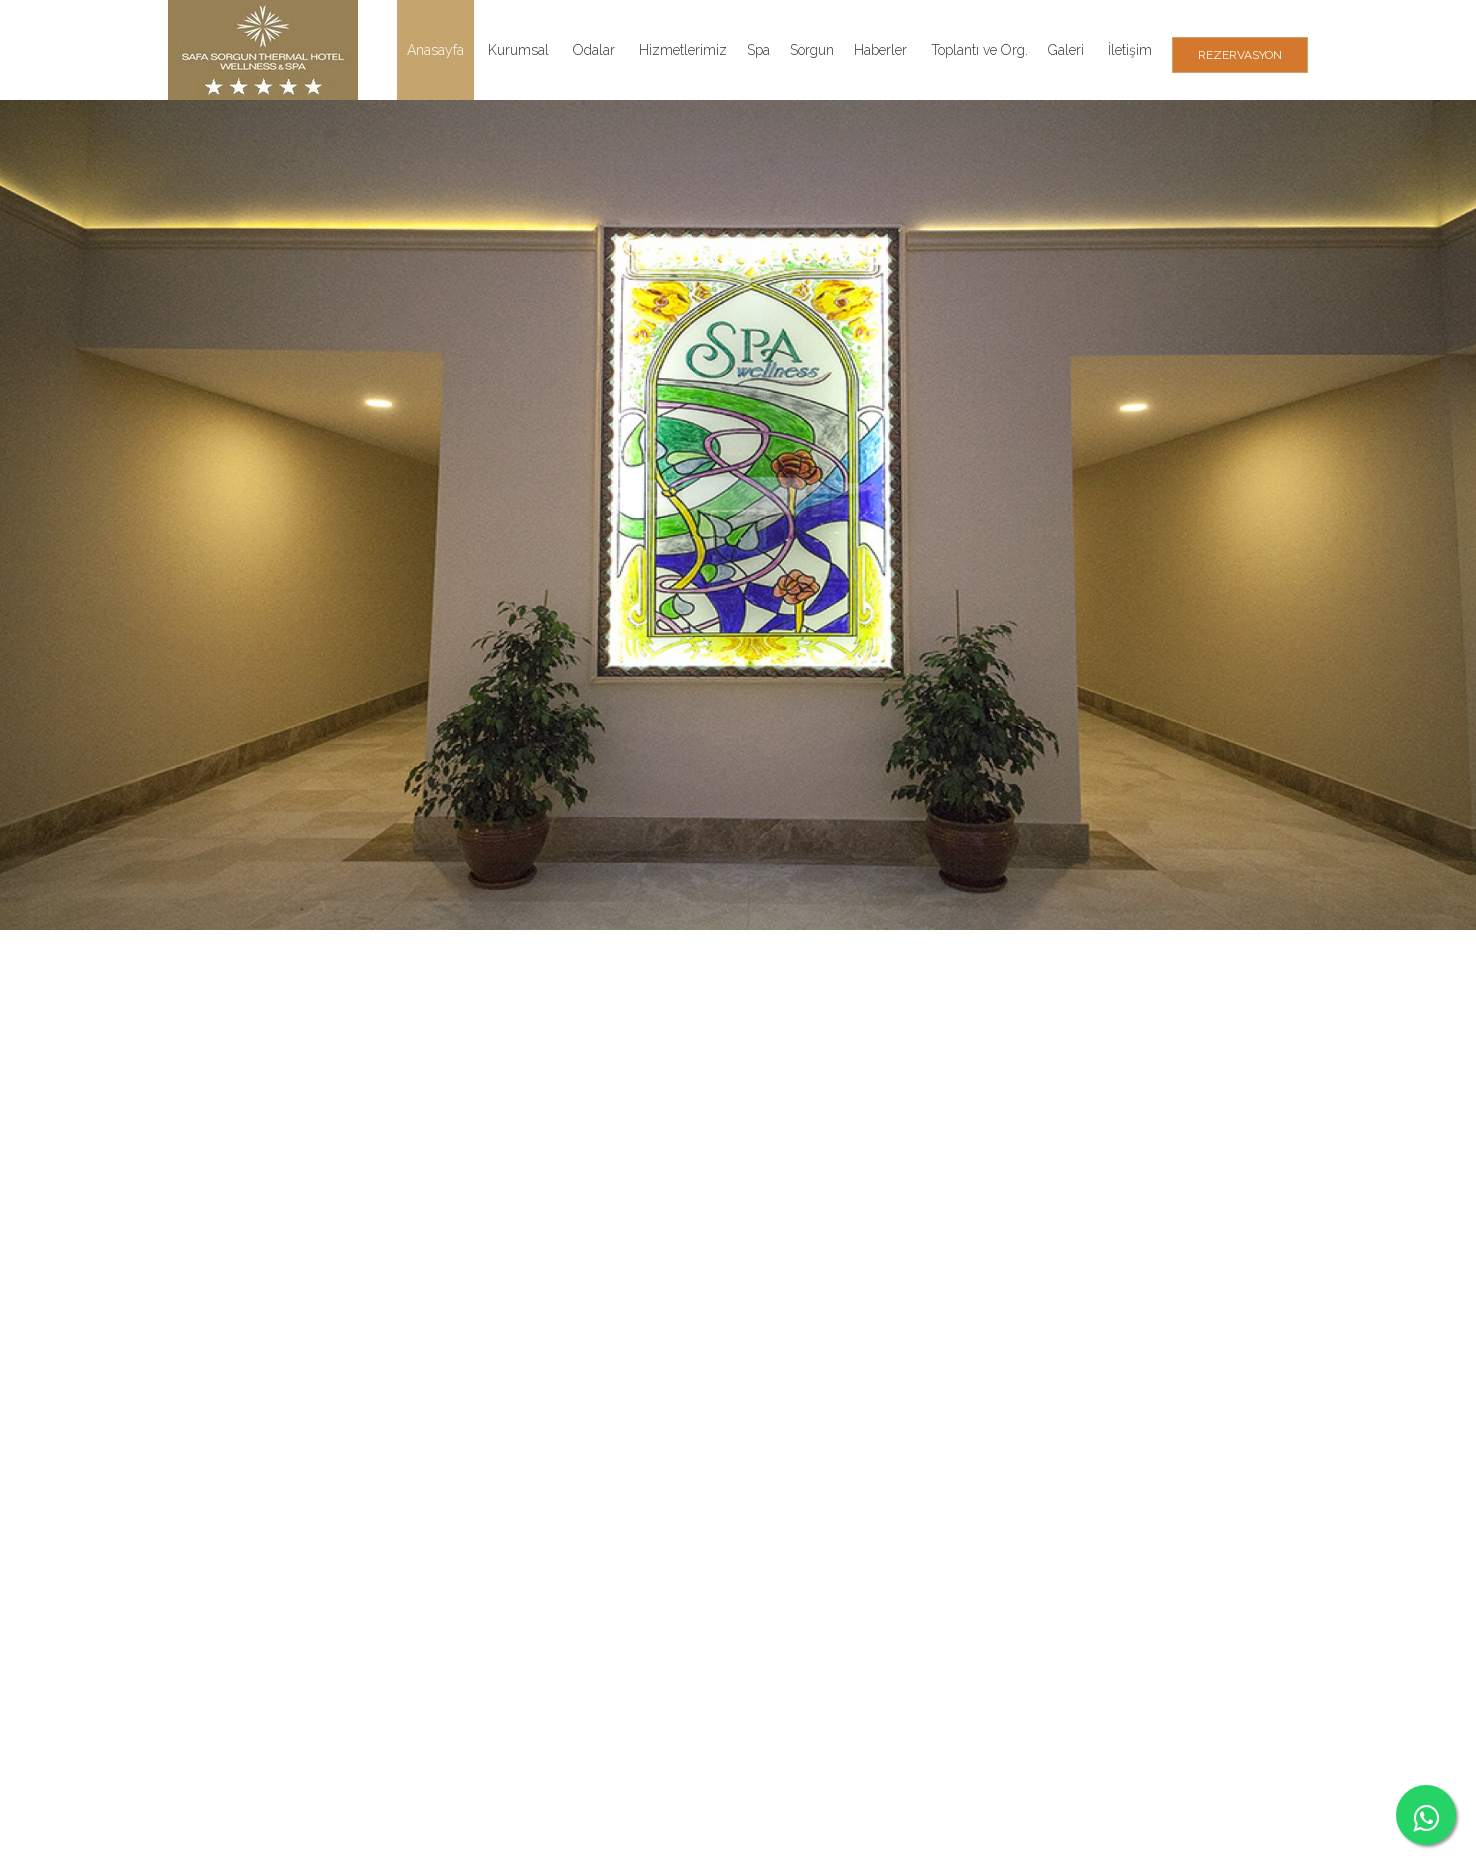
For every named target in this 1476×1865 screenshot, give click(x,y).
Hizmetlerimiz (683, 50)
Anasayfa (435, 50)
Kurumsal (518, 50)
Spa (758, 50)
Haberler (880, 50)
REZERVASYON (1240, 55)
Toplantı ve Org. (979, 50)
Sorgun (812, 50)
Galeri (1066, 50)
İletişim (1130, 50)
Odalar (594, 50)
